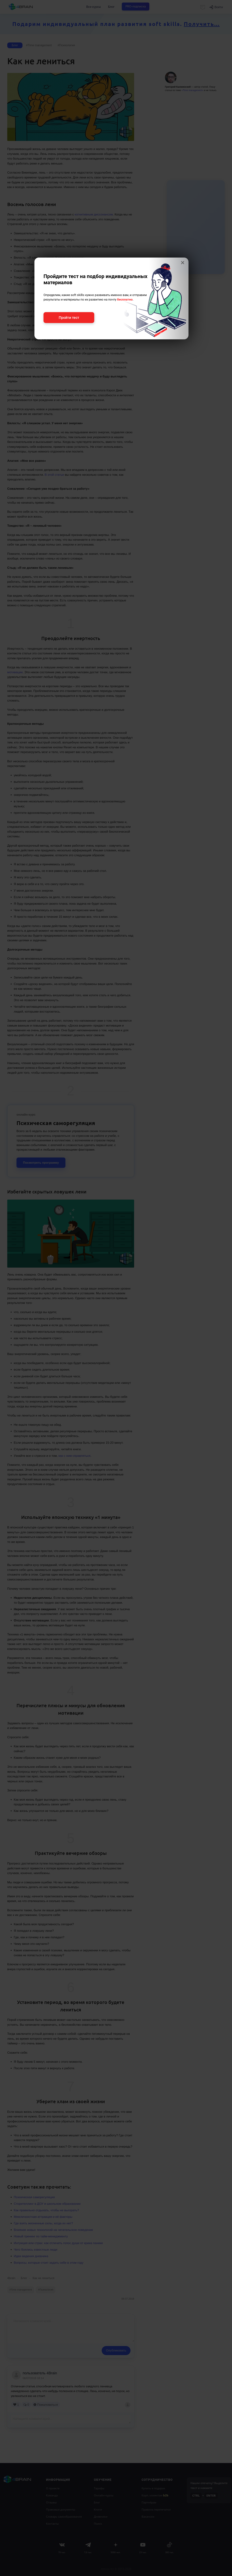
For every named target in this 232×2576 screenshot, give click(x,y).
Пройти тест (69, 317)
